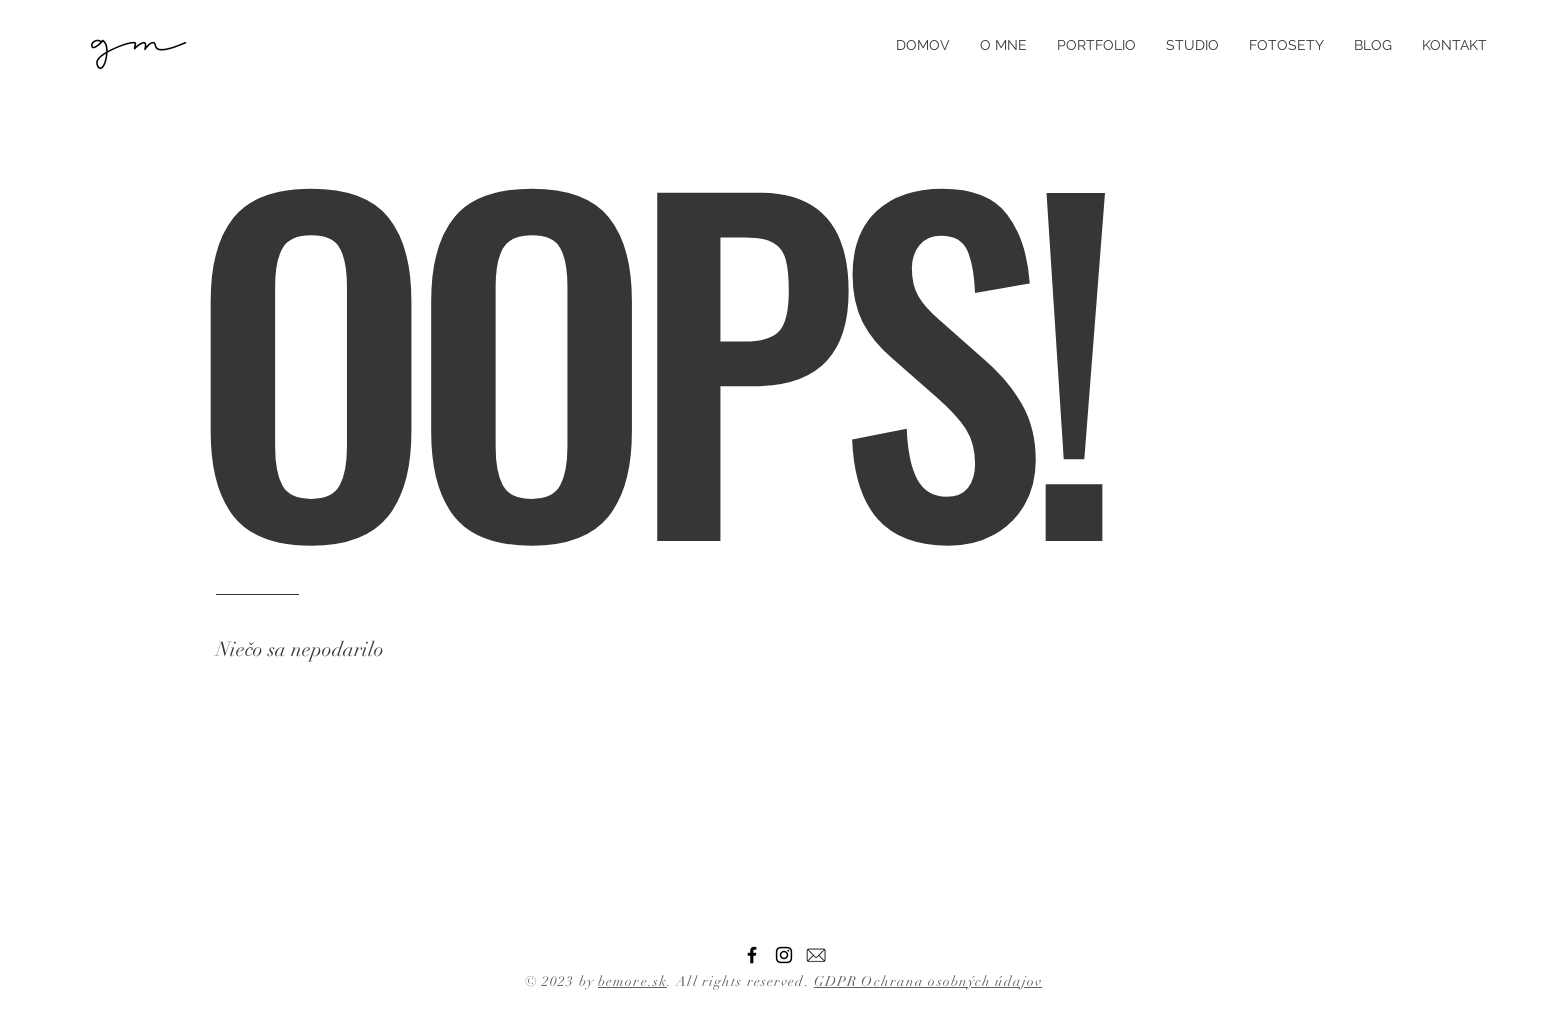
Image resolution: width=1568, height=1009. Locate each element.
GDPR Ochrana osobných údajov (928, 981)
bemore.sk (632, 981)
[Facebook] (752, 955)
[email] (816, 955)
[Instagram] (784, 955)
